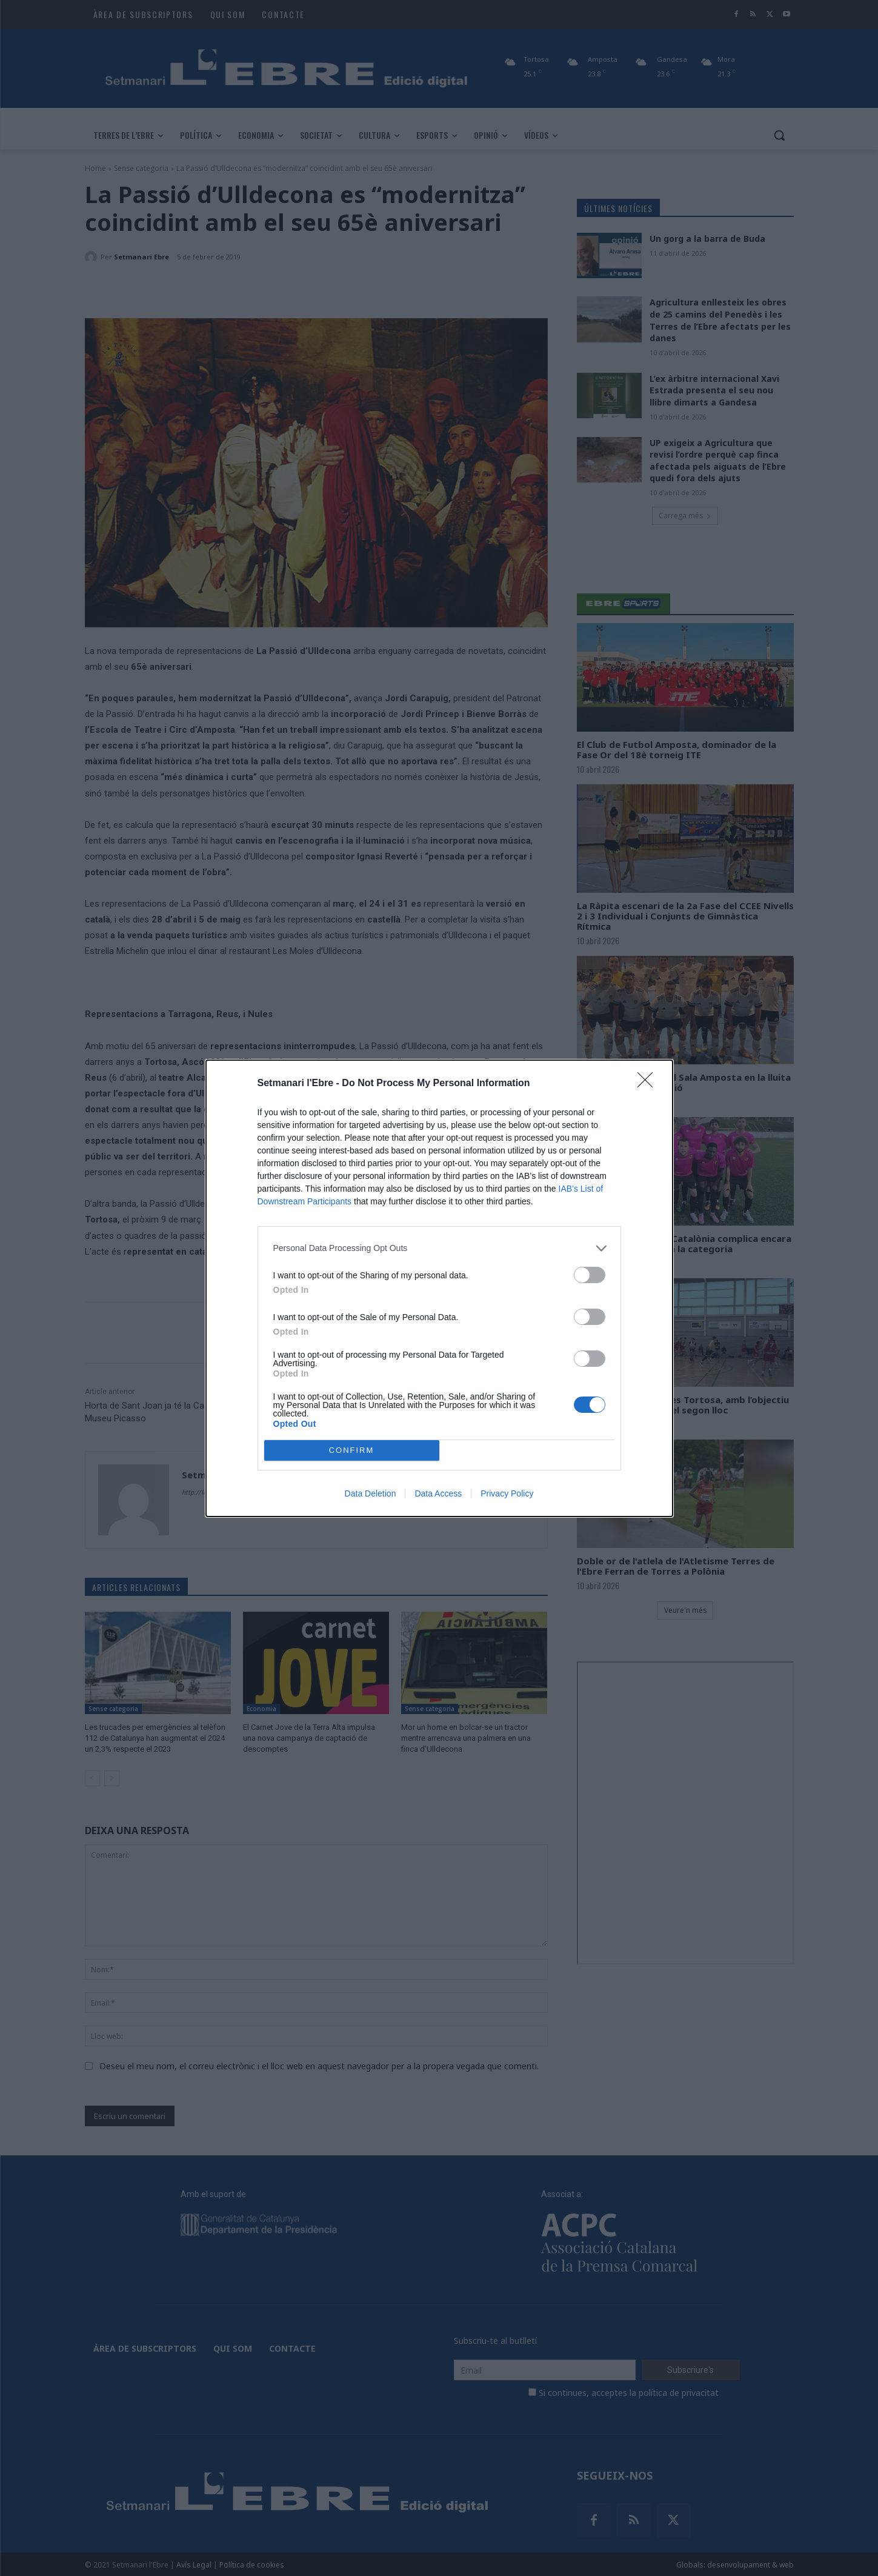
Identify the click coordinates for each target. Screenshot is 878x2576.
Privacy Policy (507, 1493)
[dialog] (439, 1288)
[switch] (589, 1275)
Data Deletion (370, 1493)
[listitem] (439, 1248)
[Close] (648, 1083)
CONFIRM (351, 1450)
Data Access (438, 1493)
